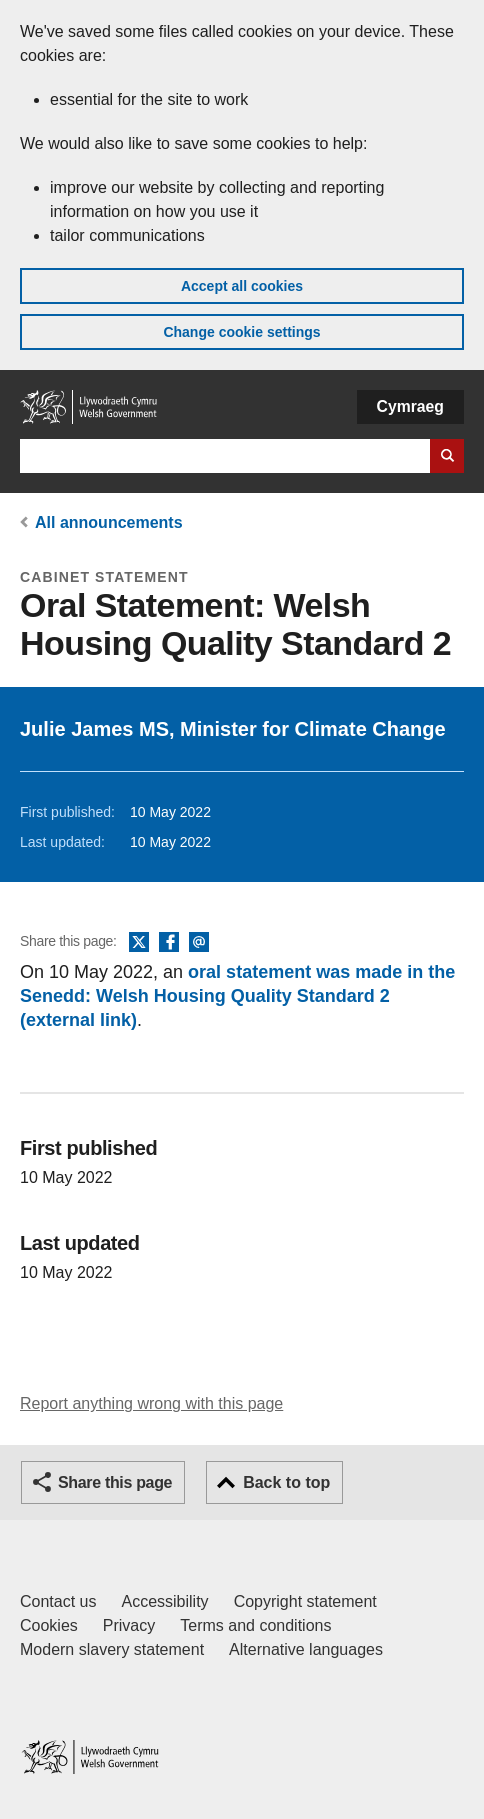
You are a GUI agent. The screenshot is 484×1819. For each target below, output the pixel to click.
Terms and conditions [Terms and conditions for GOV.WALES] (255, 1625)
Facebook (169, 943)
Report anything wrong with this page (151, 1403)
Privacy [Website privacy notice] (129, 1625)
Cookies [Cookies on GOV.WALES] (49, 1625)
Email (199, 943)
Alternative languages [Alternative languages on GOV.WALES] (306, 1649)
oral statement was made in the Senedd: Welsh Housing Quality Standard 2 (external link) (237, 996)
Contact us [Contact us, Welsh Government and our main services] (58, 1601)
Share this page (115, 1482)
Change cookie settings (241, 332)
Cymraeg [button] (410, 406)
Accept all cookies (242, 286)
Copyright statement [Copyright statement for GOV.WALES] (305, 1601)
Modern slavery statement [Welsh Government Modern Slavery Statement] (112, 1649)
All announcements (109, 522)
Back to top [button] (286, 1482)
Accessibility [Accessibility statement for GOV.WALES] (164, 1601)
